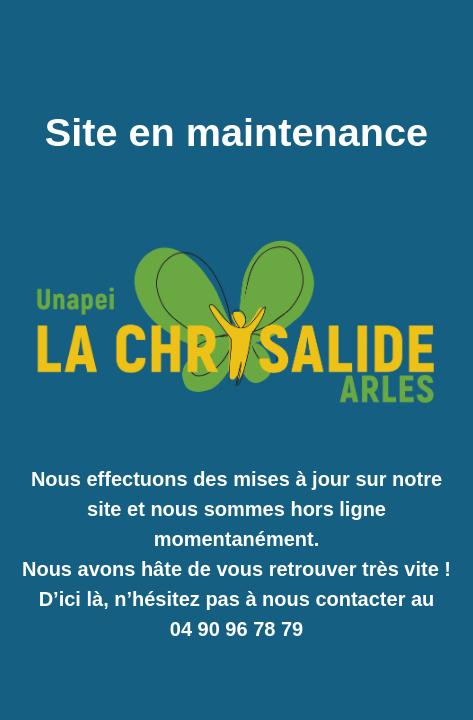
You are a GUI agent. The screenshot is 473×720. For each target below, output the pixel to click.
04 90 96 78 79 (236, 629)
